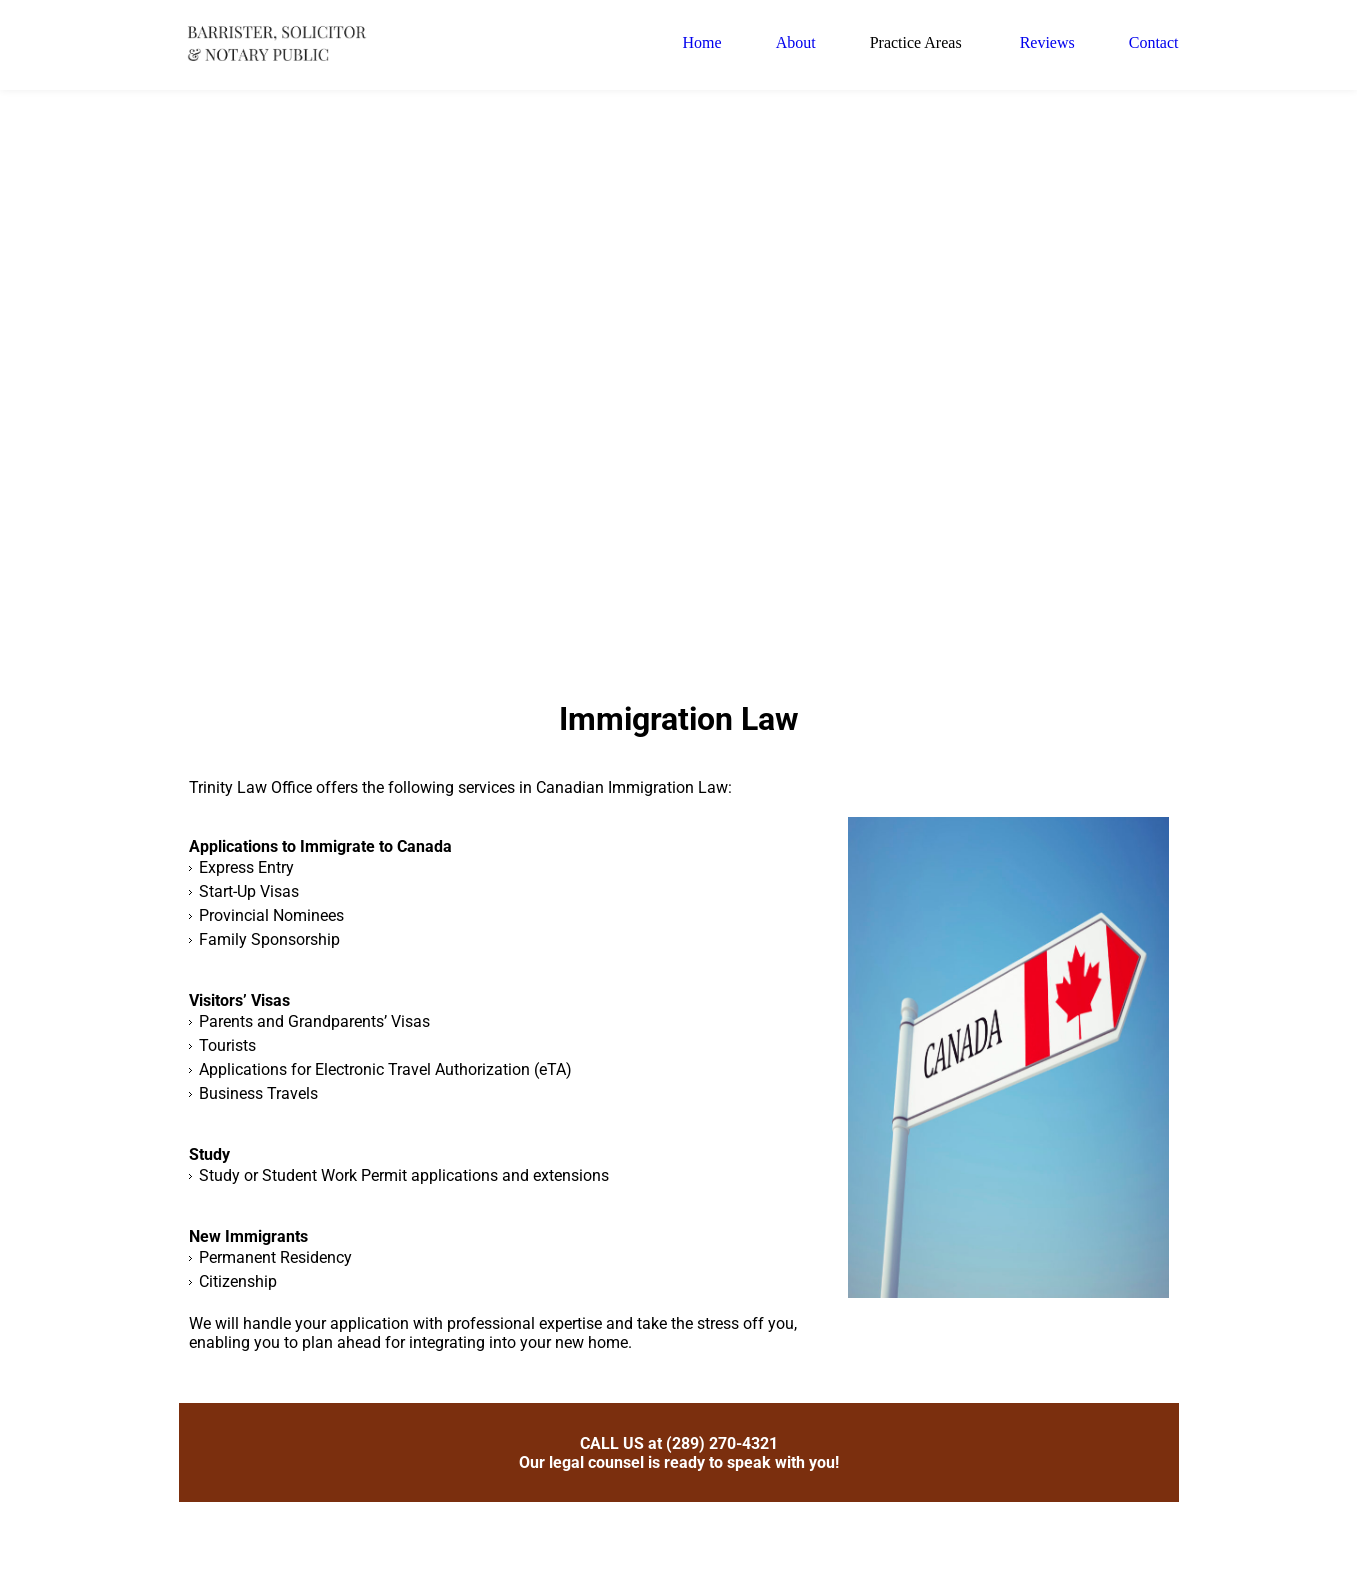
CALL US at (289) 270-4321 (679, 1453)
